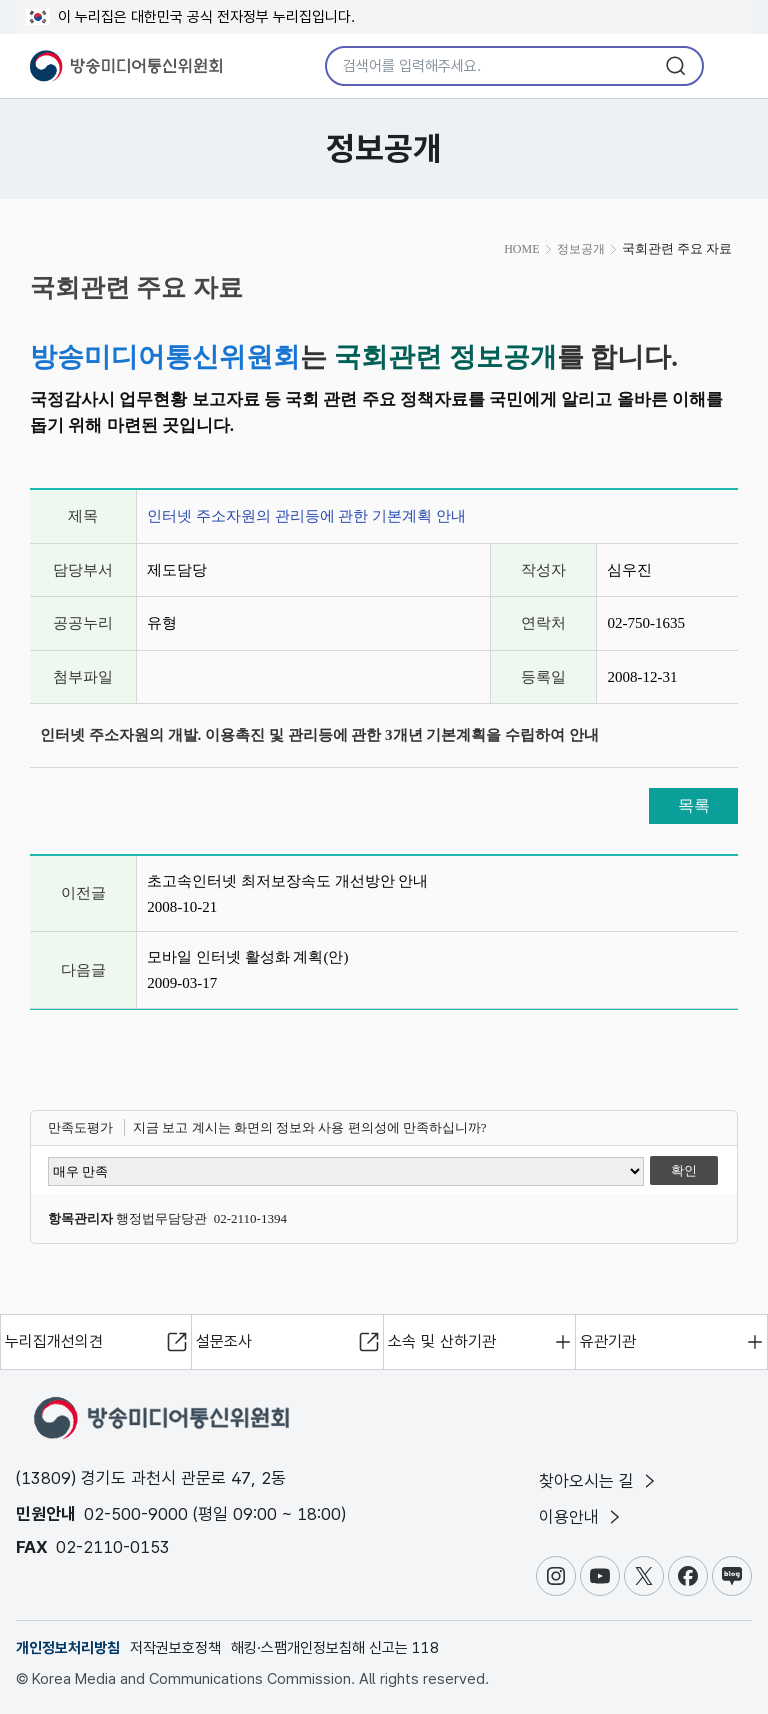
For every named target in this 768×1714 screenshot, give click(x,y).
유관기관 (608, 1341)
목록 (694, 805)
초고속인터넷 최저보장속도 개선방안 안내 (287, 881)
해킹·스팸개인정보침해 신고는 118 (335, 1648)
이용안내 (581, 1517)
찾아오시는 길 (599, 1481)
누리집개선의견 (54, 1341)
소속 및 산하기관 (442, 1341)
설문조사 (224, 1341)
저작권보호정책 (175, 1648)
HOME (521, 249)
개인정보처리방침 (68, 1648)
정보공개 (581, 249)
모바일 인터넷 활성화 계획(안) (247, 957)
